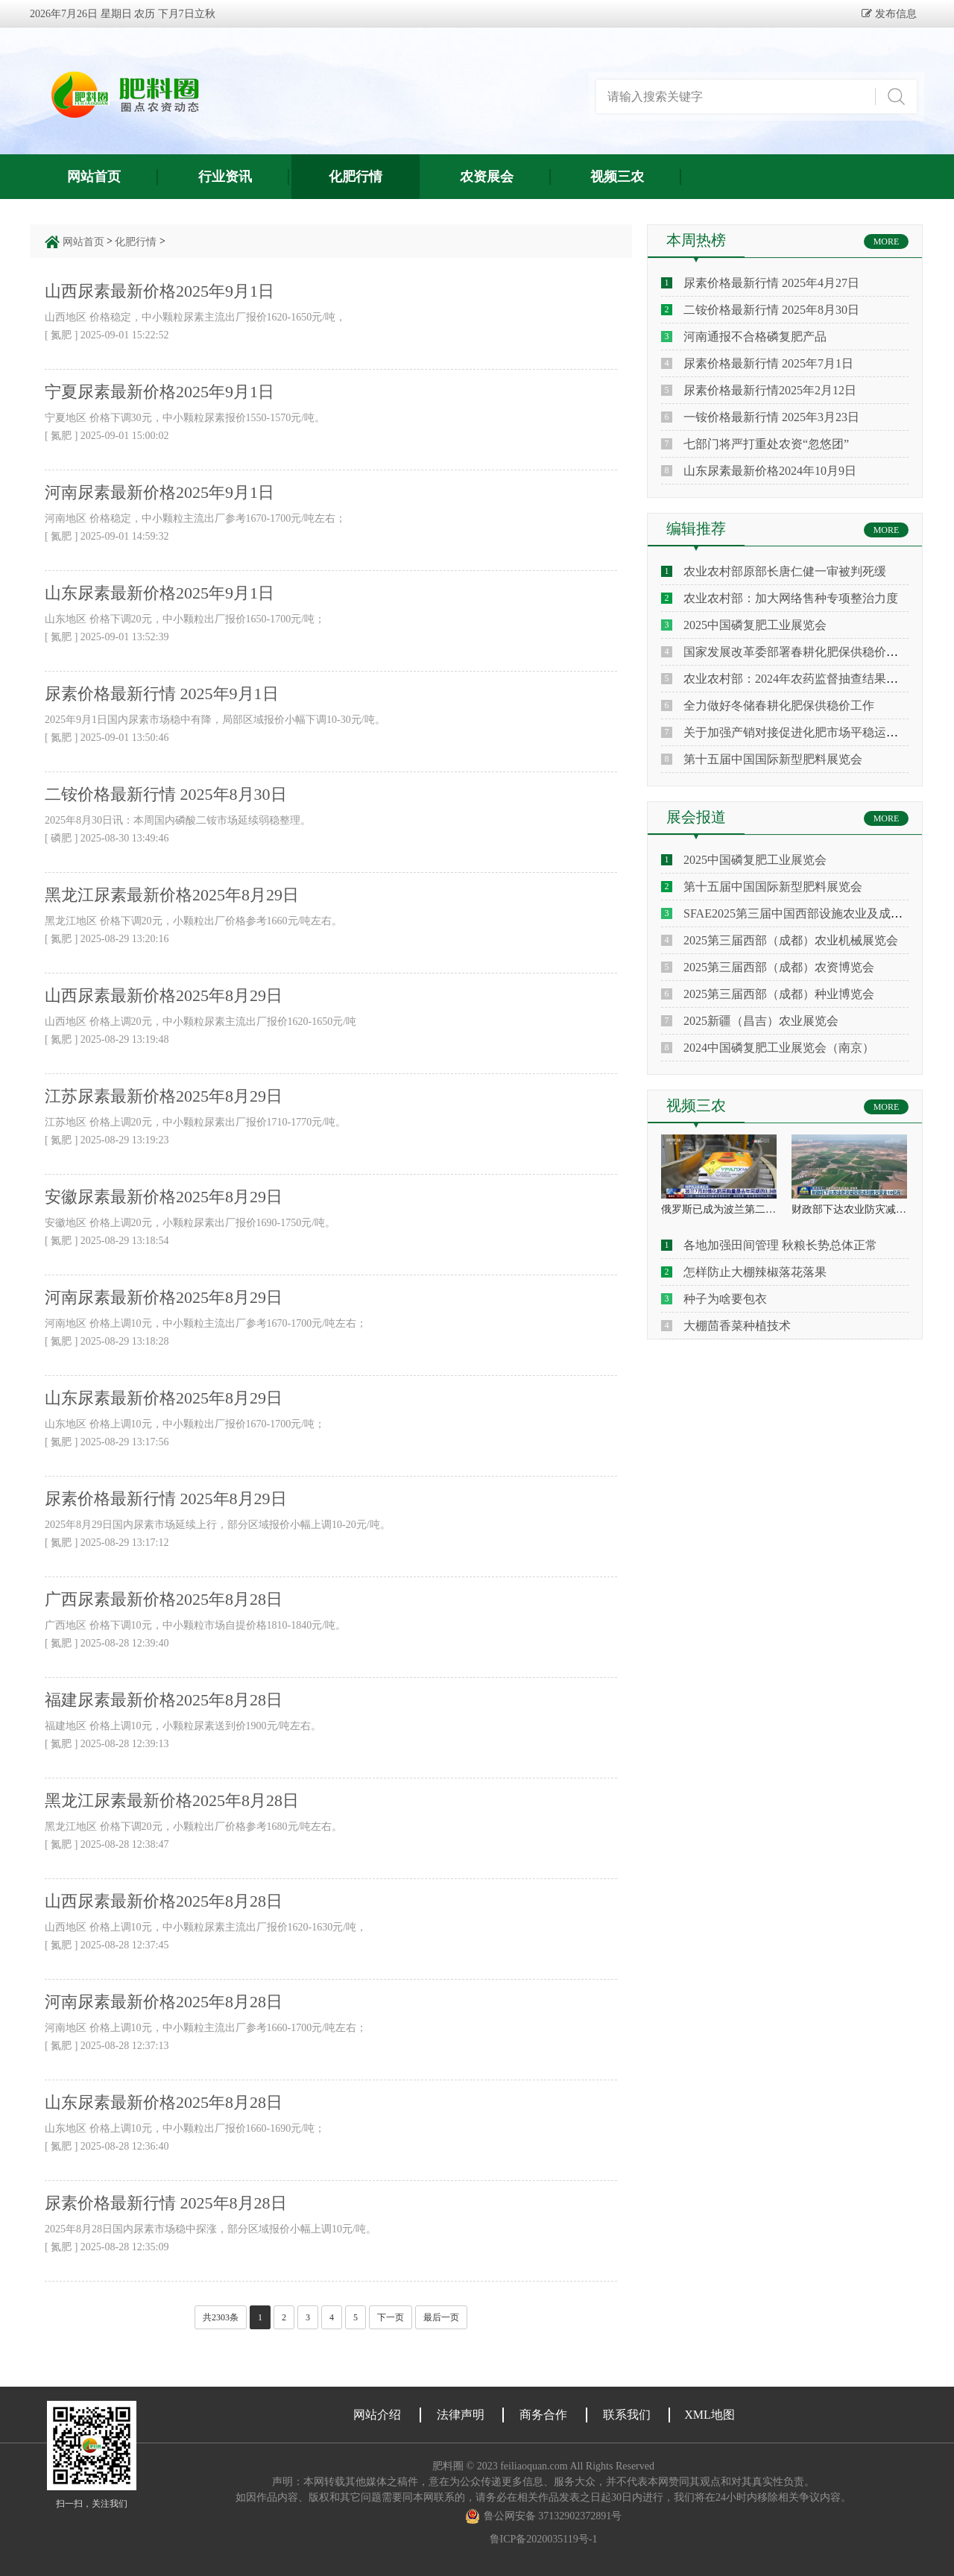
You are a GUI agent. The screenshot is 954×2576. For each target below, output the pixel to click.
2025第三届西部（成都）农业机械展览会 (790, 940)
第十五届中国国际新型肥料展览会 (772, 759)
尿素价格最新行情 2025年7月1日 (768, 363)
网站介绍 (377, 2414)
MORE (887, 241)
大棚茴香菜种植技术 (737, 1325)
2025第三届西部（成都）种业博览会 (778, 994)
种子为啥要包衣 (725, 1298)
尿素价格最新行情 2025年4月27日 (771, 283)
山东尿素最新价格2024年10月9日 (769, 470)
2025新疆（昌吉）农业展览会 (760, 1020)
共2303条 (220, 2317)
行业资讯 (225, 176)
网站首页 (94, 176)
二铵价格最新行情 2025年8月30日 (771, 309)
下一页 (390, 2317)
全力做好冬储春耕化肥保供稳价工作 (778, 705)
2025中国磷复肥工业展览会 (755, 625)
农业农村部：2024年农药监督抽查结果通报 (796, 678)
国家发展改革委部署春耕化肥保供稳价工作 (796, 651)
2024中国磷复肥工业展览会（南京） (778, 1047)
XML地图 (709, 2414)
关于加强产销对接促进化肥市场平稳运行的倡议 (808, 732)
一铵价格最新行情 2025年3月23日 (771, 417)
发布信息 (894, 13)
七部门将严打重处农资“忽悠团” (766, 444)
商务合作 (543, 2414)
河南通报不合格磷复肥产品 (755, 336)
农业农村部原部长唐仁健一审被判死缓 (784, 571)
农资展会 (487, 176)
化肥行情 (355, 176)
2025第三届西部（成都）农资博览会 (778, 967)
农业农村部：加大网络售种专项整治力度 (790, 598)
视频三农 (617, 176)
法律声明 (460, 2414)
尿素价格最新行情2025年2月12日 (769, 390)
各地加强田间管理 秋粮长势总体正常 (780, 1245)
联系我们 (627, 2414)
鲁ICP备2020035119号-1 (544, 2539)
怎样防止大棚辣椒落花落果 (755, 1272)
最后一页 (441, 2317)
